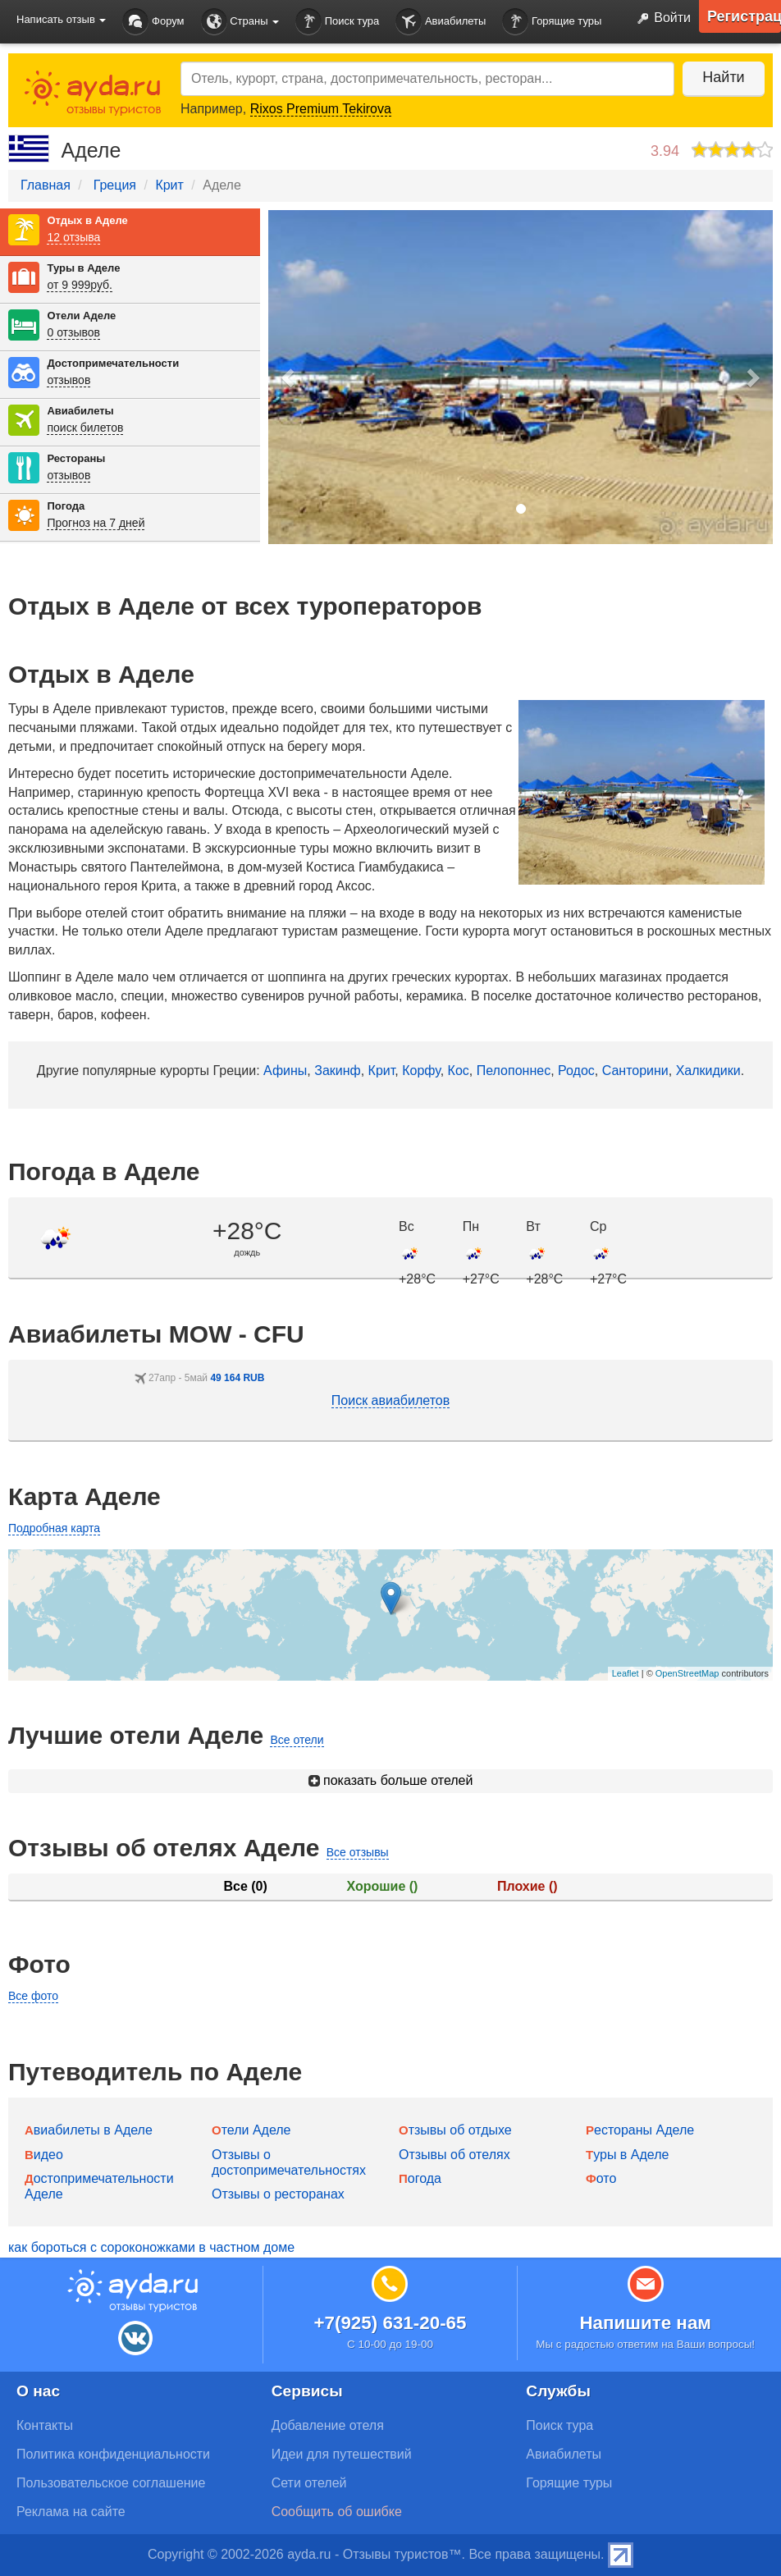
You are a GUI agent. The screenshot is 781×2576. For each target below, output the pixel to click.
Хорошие (382, 1886)
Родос (576, 1071)
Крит (169, 185)
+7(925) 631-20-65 (389, 2323)
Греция (115, 185)
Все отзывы (358, 1852)
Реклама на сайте (71, 2512)
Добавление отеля (328, 2425)
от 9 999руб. (79, 284)
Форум (153, 21)
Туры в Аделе (83, 268)
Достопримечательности (113, 363)
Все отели (296, 1739)
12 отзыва (73, 237)
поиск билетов (85, 427)
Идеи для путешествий (342, 2454)
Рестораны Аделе (640, 2130)
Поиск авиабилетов (390, 1400)
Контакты (44, 2425)
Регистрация (744, 16)
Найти (723, 77)
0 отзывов (73, 332)
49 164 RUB (237, 1378)
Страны (240, 21)
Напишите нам (645, 2323)
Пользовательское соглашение (110, 2483)
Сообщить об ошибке (337, 2512)
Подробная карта (54, 1528)
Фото (601, 2178)
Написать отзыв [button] (61, 19)
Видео (44, 2155)
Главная (46, 185)
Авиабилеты (440, 21)
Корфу (421, 1071)
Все (245, 1886)
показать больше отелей (390, 1780)
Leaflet (625, 1673)
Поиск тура (337, 21)
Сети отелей (309, 2483)
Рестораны (76, 458)
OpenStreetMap (687, 1673)
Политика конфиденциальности (113, 2454)
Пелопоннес (513, 1071)
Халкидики (708, 1071)
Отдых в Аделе (87, 220)
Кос (458, 1071)
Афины (285, 1071)
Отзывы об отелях (454, 2155)
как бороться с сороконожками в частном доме (151, 2247)
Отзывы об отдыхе (455, 2130)
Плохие (527, 1886)
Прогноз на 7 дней (95, 522)
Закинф (337, 1071)
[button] (288, 377)
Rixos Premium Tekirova (320, 109)
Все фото (33, 1995)
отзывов (68, 380)
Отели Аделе (81, 315)
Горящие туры (551, 21)
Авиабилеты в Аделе (89, 2130)
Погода (65, 506)
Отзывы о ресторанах (278, 2194)
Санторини (635, 1071)
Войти (660, 19)
